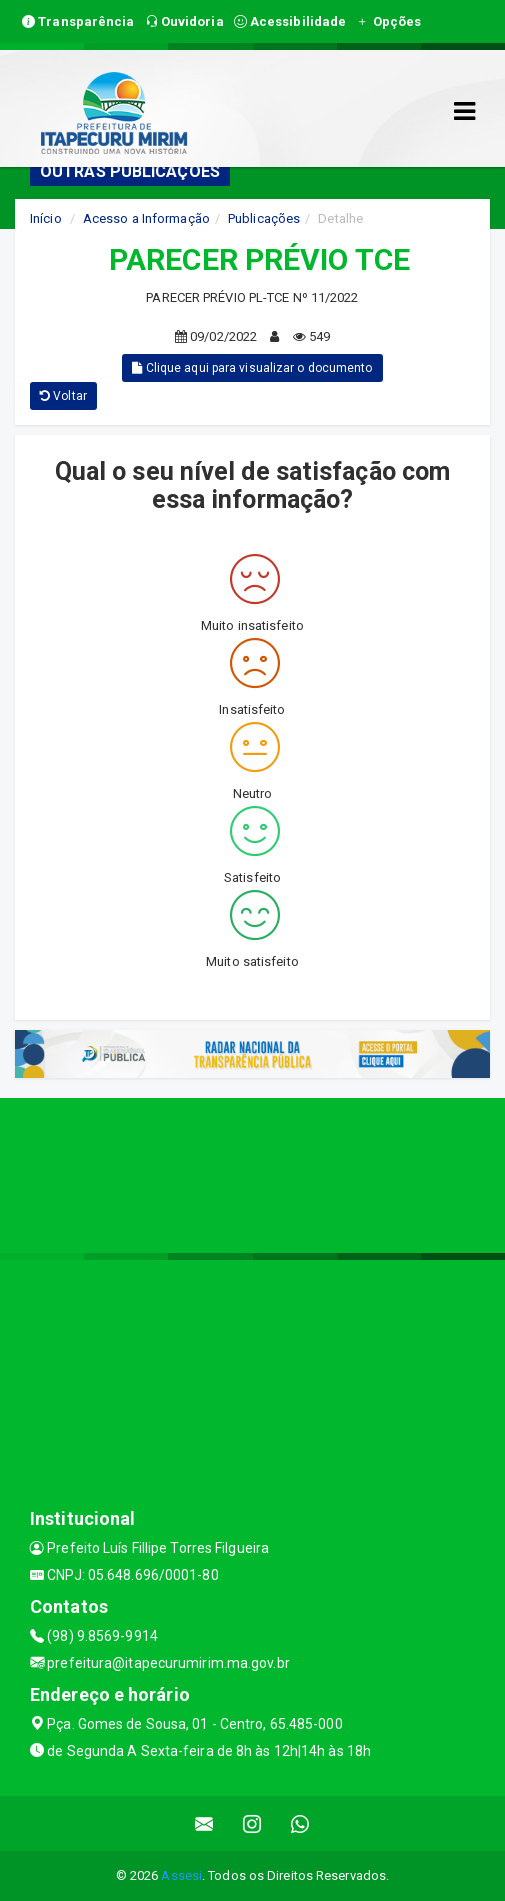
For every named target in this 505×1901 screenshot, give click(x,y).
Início (46, 218)
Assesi (181, 1875)
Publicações (264, 218)
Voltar (63, 396)
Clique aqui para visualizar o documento (252, 368)
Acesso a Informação (146, 218)
